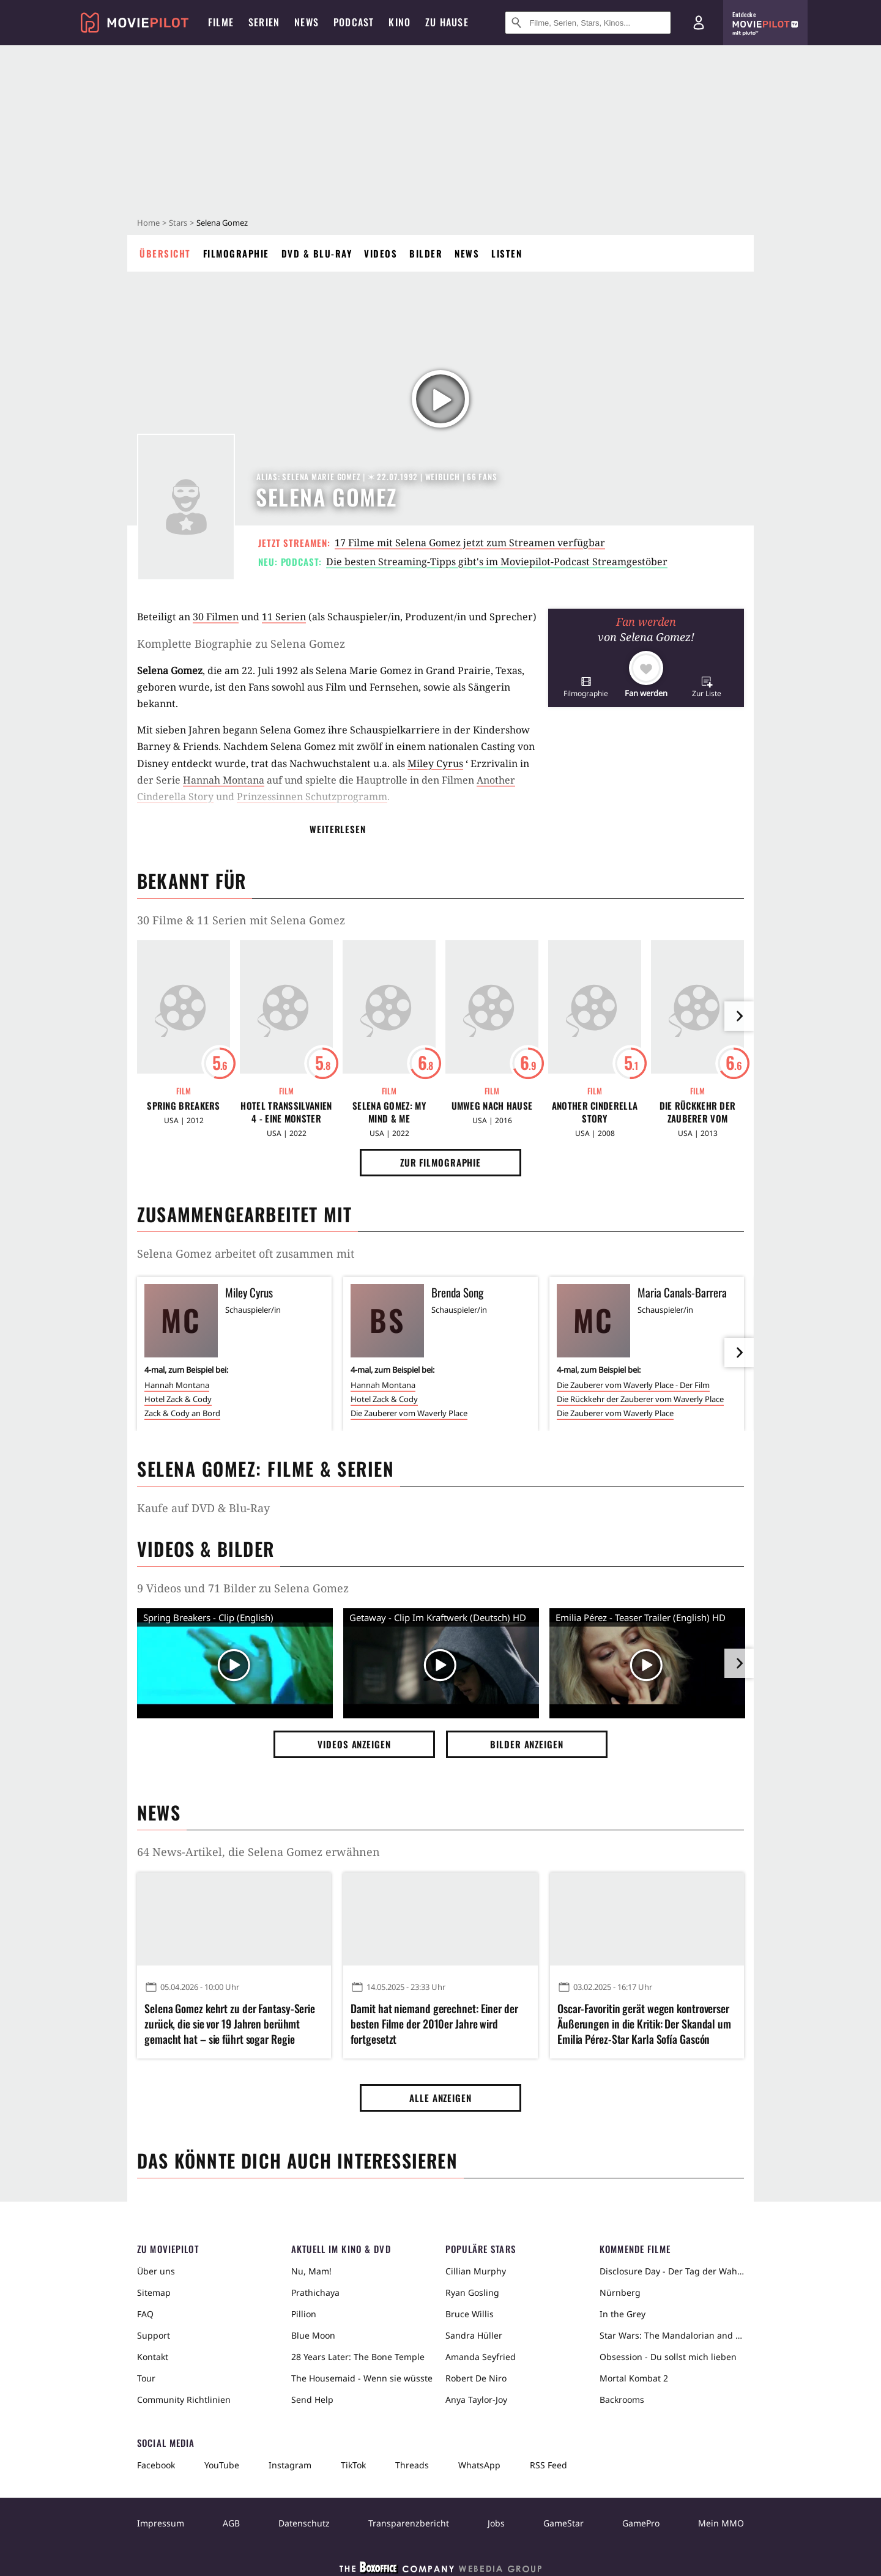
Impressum (160, 2523)
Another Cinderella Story (595, 1112)
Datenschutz (304, 2523)
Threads (412, 2465)
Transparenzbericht (408, 2523)
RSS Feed (548, 2465)
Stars (178, 222)
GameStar (563, 2523)
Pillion (303, 2314)
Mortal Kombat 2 (634, 2378)
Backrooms (622, 2399)
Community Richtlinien (184, 2399)
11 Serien (284, 616)
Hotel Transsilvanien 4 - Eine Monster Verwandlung (286, 1112)
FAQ (145, 2314)
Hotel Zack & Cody (178, 1399)
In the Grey (622, 2314)
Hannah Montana (223, 780)
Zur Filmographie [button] (440, 1162)
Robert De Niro (476, 2378)
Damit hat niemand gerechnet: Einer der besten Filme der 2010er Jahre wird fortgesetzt (434, 2024)
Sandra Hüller (473, 2335)
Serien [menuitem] (264, 22)
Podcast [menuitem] (353, 22)
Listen (506, 253)
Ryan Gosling (472, 2292)
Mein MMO (721, 2523)
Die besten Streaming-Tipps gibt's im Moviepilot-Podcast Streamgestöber (496, 561)
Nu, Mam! (311, 2271)
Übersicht (165, 253)
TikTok (353, 2465)
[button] (585, 686)
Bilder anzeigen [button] (526, 1744)
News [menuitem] (306, 22)
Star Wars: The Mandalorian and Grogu (672, 2335)
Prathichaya (315, 2292)
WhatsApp (479, 2465)
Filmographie (236, 253)
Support (153, 2335)
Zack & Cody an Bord (182, 1413)
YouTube (221, 2465)
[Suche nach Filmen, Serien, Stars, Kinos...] (588, 22)
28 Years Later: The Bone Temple (358, 2357)
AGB (231, 2523)
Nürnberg (620, 2292)
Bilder (425, 253)
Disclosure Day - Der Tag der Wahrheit (672, 2271)
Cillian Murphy (475, 2271)
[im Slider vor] (739, 1016)
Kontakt (152, 2357)
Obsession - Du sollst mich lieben (668, 2357)
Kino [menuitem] (399, 22)
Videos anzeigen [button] (354, 1744)
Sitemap (154, 2292)
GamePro (641, 2523)
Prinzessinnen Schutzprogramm (312, 796)
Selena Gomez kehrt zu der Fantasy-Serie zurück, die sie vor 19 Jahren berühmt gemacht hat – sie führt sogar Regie (229, 2024)
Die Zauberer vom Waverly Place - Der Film (633, 1384)
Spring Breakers (183, 1105)
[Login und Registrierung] (698, 22)
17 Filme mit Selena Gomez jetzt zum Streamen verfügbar (470, 542)
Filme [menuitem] (221, 22)
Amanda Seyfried (480, 2357)
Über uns (156, 2271)
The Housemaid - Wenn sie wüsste (362, 2378)
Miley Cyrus (435, 763)
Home (148, 222)
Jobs (496, 2523)
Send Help (312, 2399)
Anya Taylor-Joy (476, 2399)
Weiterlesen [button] (338, 829)
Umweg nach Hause (492, 1105)
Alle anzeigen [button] (440, 2097)
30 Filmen (216, 616)
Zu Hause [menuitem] (447, 22)
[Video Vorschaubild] (235, 1665)
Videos (380, 253)
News (467, 253)
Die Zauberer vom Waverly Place (409, 1413)
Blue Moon (313, 2335)
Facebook (156, 2465)
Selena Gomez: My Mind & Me (389, 1112)
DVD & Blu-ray (316, 253)
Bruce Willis (469, 2314)
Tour (146, 2378)
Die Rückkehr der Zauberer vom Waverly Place (698, 1112)
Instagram (290, 2465)
